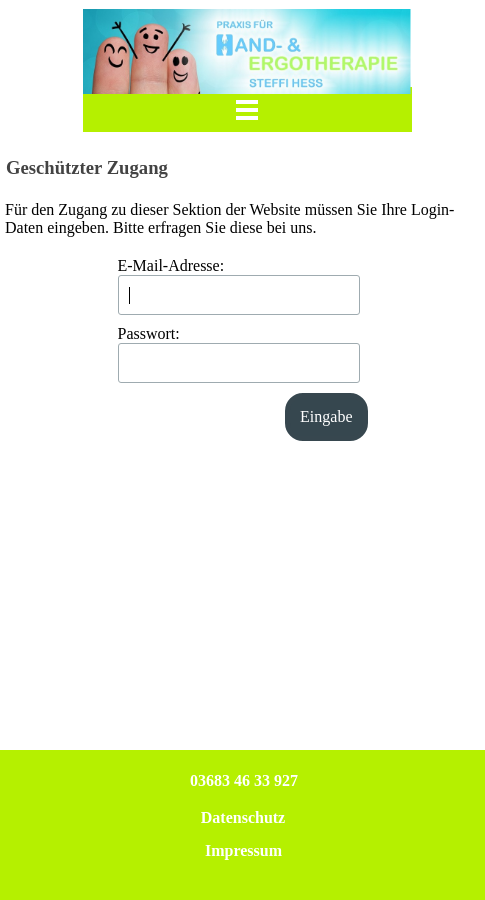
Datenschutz (243, 817)
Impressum (243, 850)
